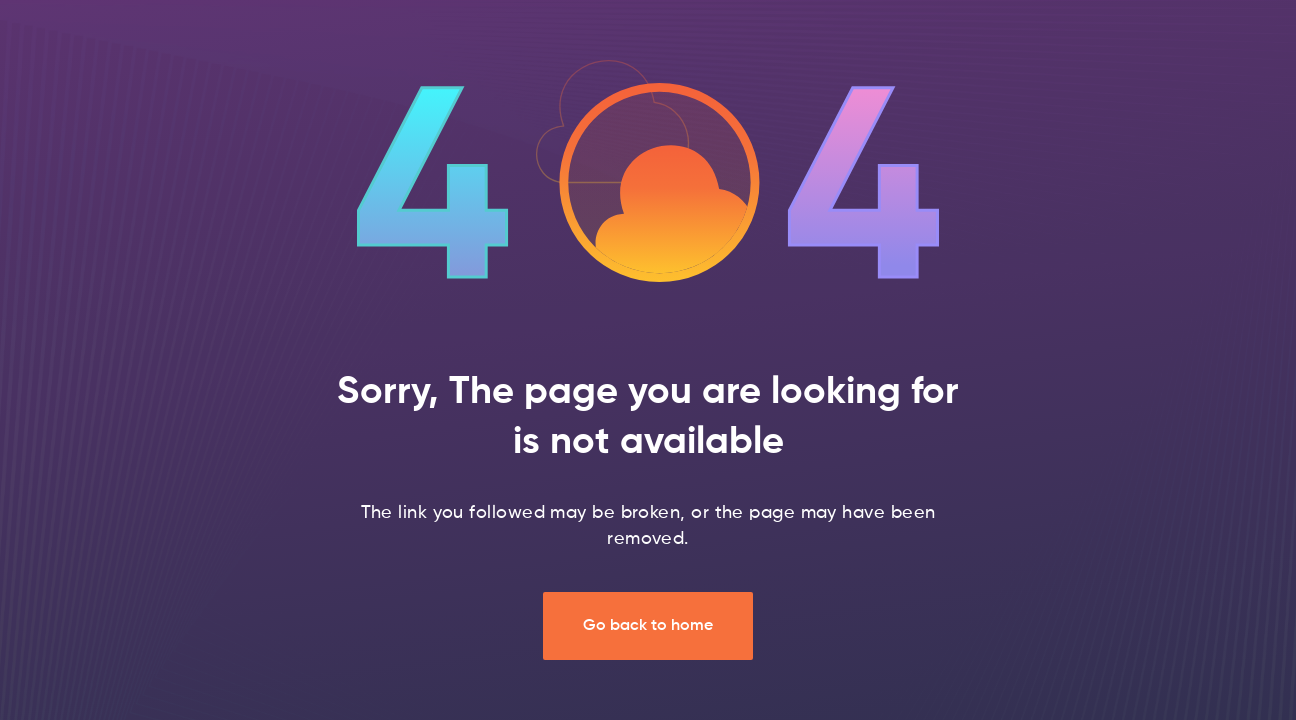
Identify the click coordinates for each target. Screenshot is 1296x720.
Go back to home (648, 626)
